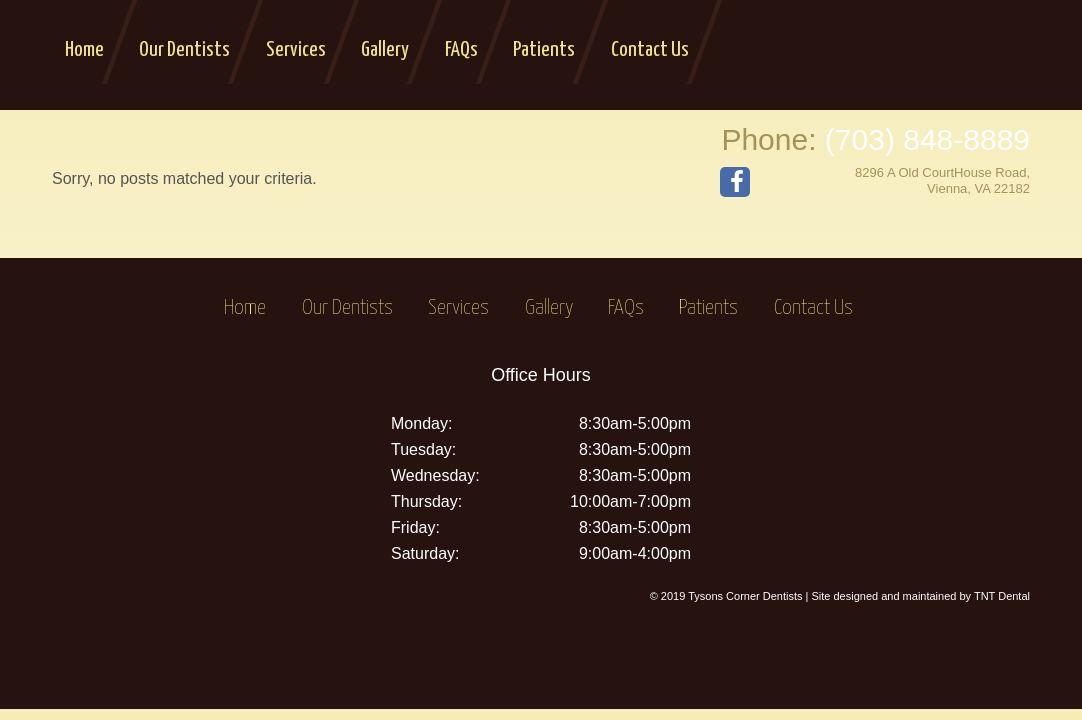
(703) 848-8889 (927, 139)
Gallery (385, 50)
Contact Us (650, 50)
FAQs (461, 50)
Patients (544, 50)
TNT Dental (1002, 596)
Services (296, 50)
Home (84, 50)
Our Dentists (184, 50)
